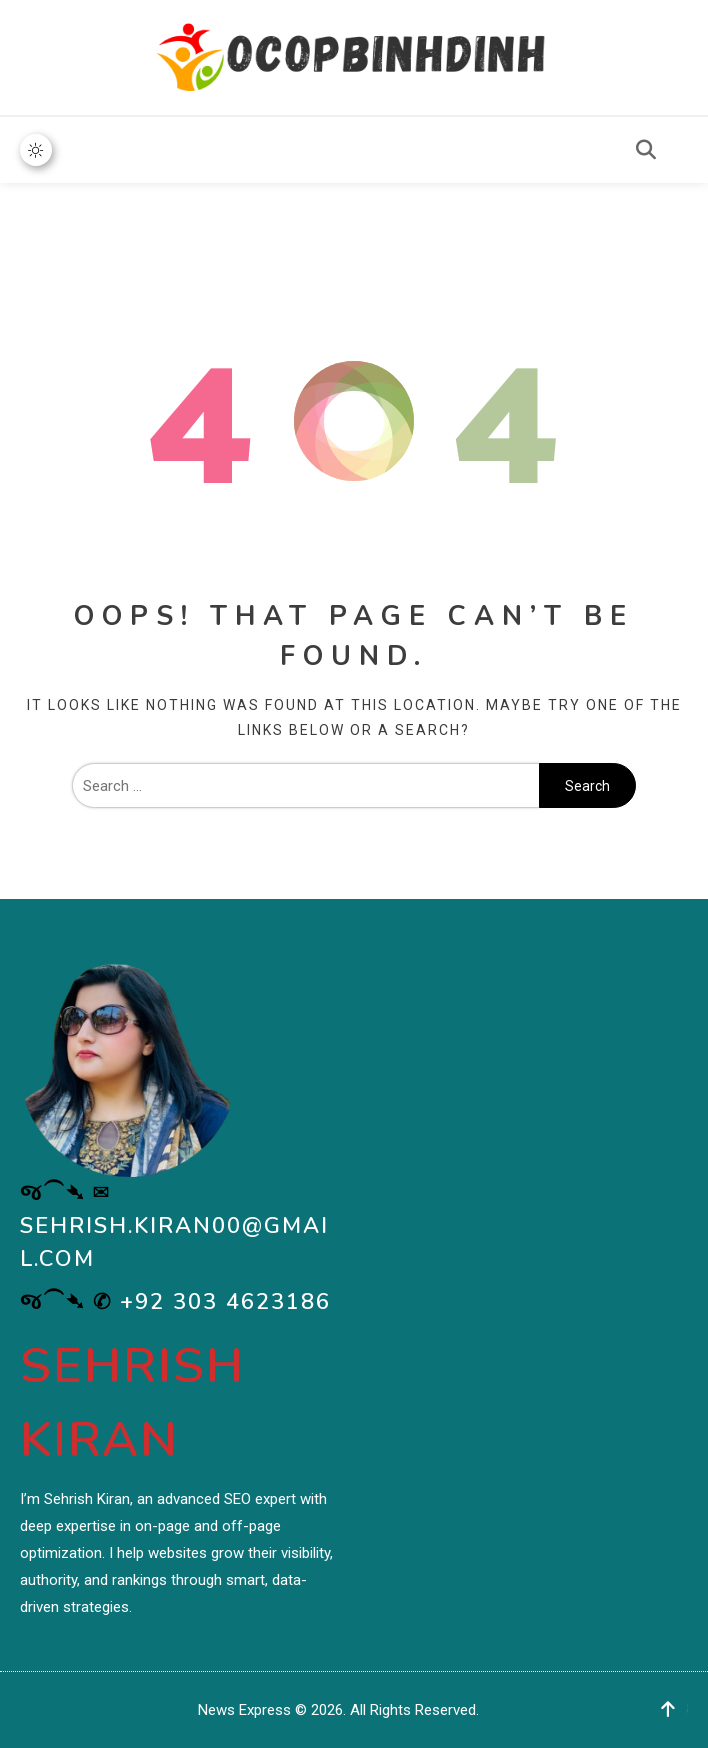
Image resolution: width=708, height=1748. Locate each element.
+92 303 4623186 (225, 1302)
